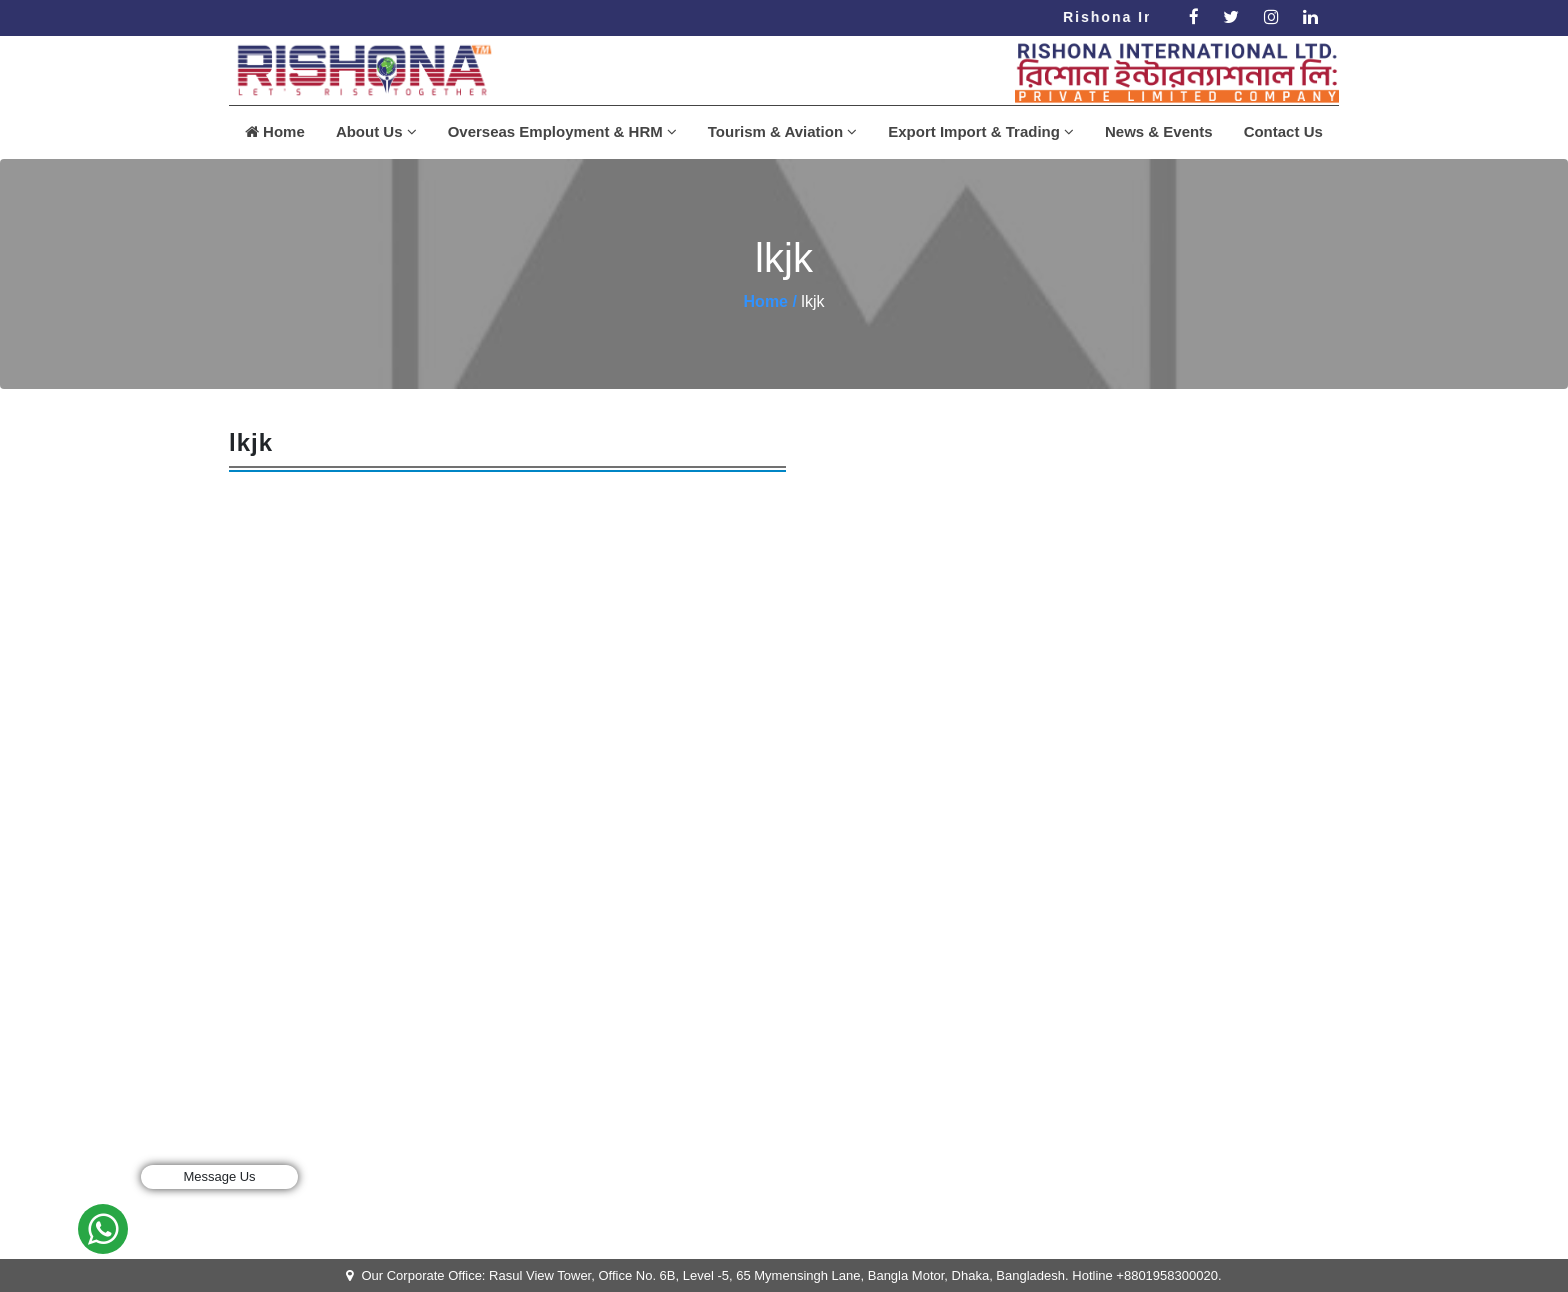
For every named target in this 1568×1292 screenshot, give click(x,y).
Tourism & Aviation (782, 131)
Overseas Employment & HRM (562, 131)
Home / (770, 301)
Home (275, 131)
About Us (376, 131)
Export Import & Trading (981, 131)
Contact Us (1283, 131)
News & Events (1159, 131)
